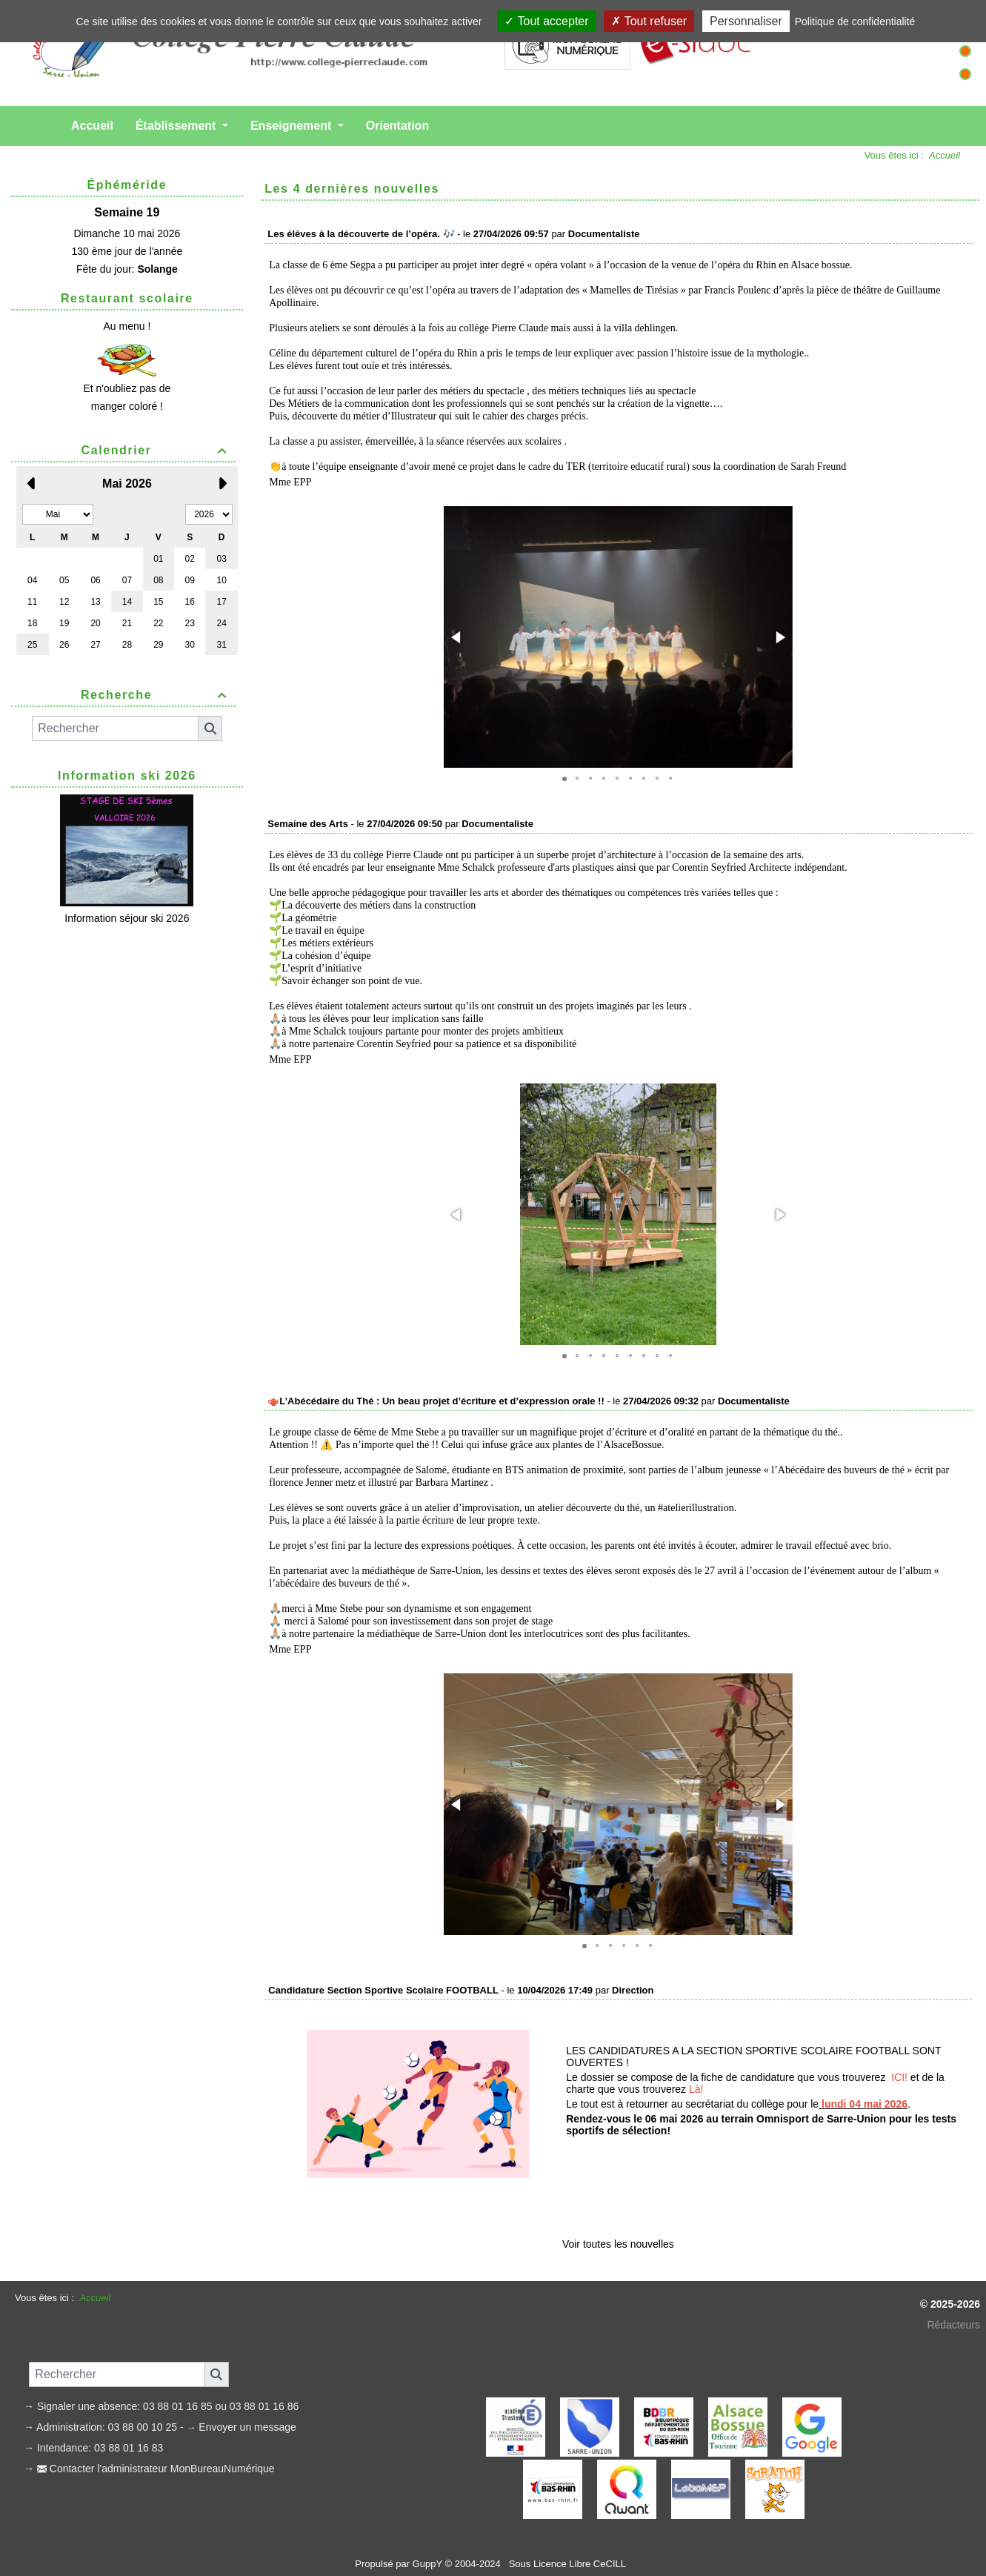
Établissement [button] (177, 125)
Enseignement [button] (292, 125)
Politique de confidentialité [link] (855, 21)
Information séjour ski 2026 (126, 918)
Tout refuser (649, 21)
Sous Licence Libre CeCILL (568, 2528)
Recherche (156, 694)
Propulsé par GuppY (399, 2528)
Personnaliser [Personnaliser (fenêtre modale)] (746, 21)
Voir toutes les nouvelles (618, 2209)
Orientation (397, 125)
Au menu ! (126, 326)
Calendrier (156, 450)
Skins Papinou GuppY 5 (444, 2545)
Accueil (92, 125)
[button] (457, 637)
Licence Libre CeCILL (548, 2545)
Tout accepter (546, 21)
